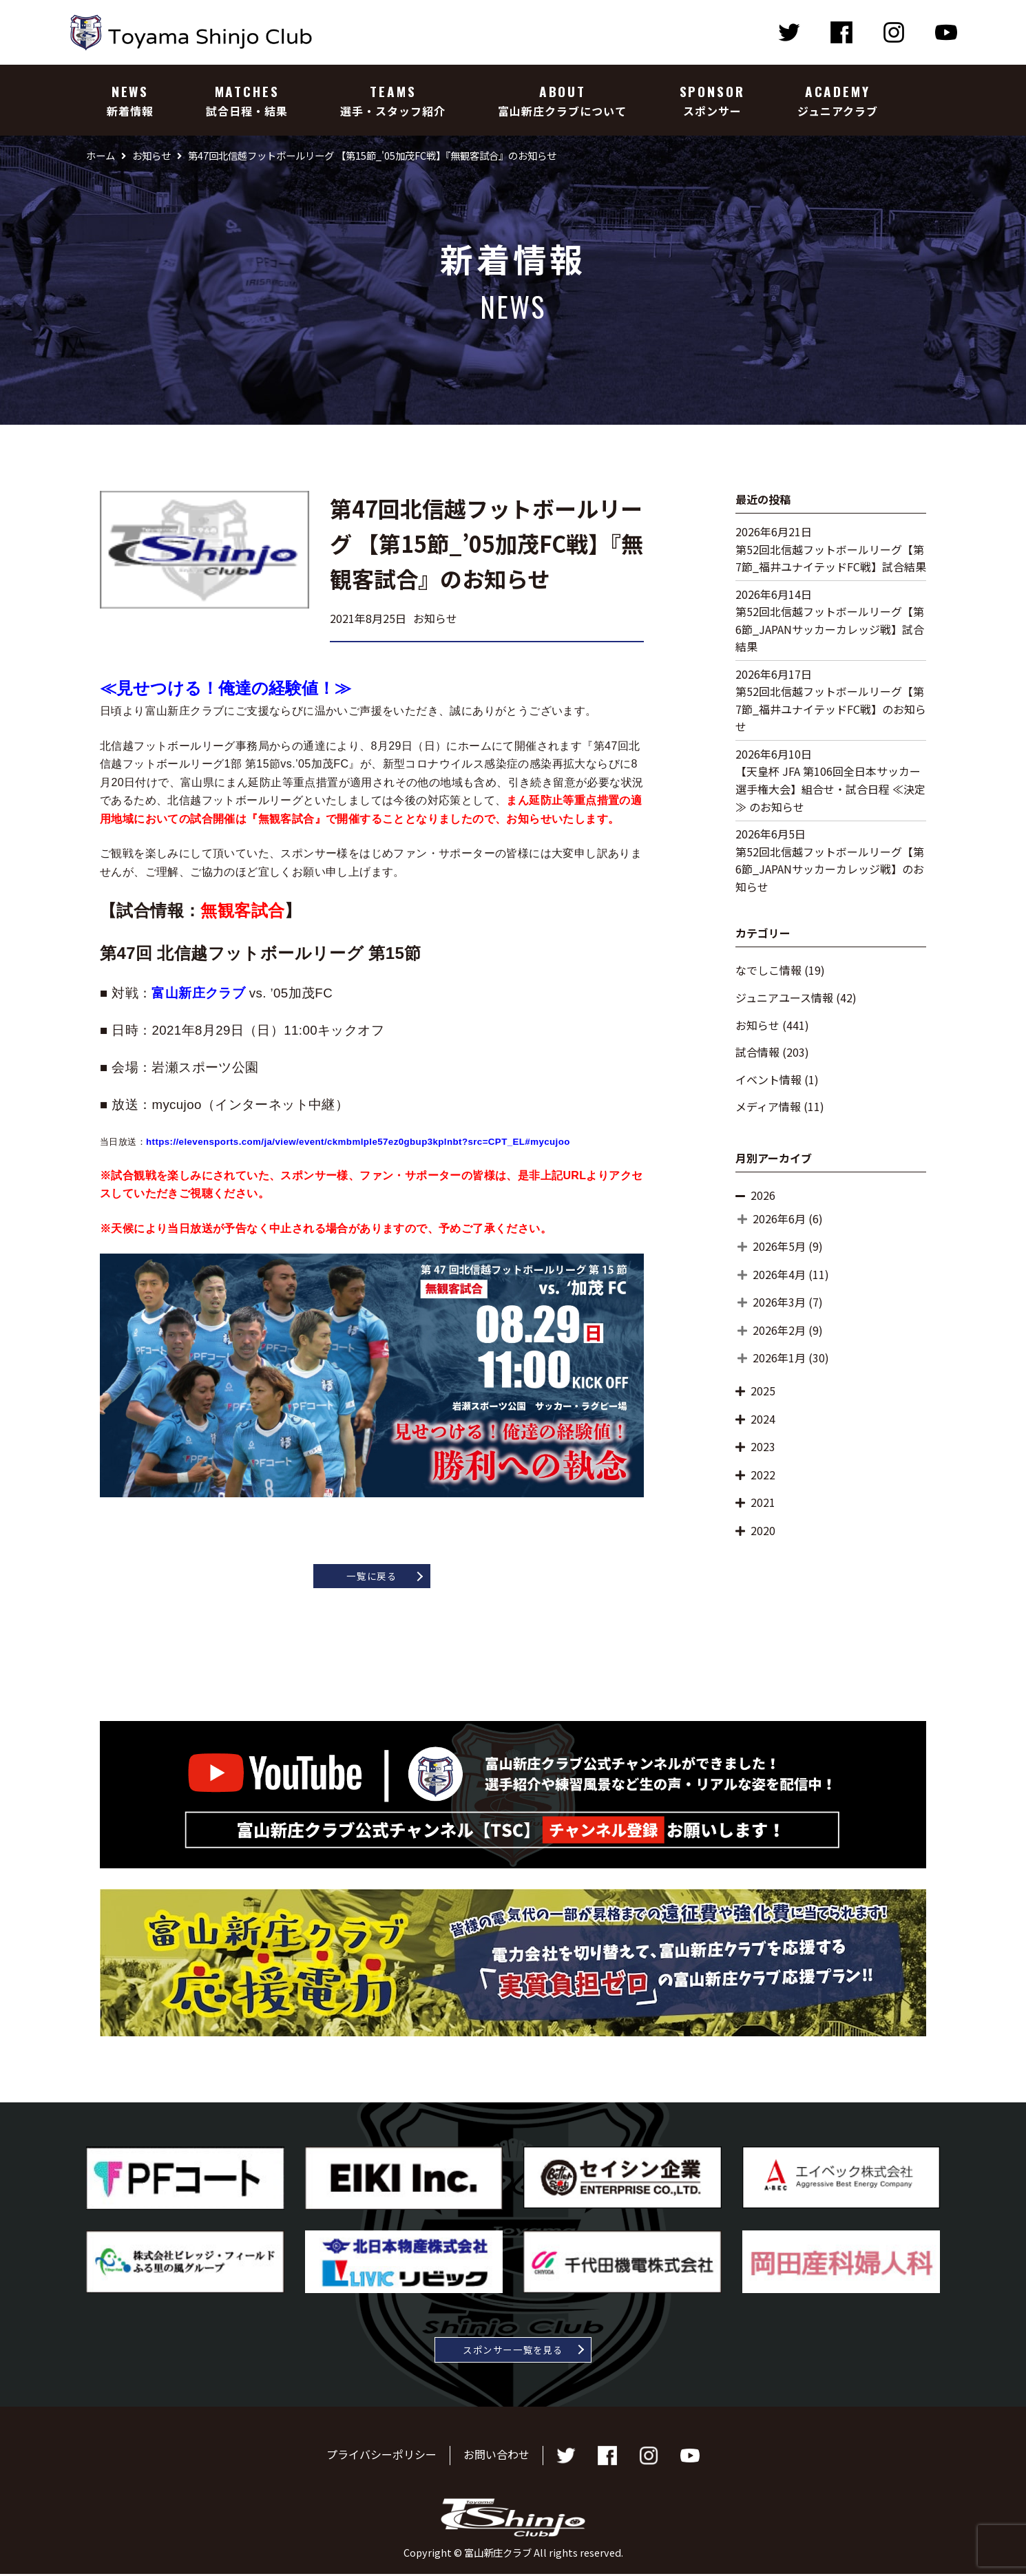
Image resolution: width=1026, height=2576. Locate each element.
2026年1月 (779, 1357)
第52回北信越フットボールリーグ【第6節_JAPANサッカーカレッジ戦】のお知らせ (829, 869)
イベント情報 (768, 1079)
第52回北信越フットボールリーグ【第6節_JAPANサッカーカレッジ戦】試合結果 (829, 629)
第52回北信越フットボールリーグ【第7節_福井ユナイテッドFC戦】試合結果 (830, 558)
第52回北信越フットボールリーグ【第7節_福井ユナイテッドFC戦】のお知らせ (830, 709)
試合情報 (757, 1052)
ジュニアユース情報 (784, 997)
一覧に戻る (372, 1576)
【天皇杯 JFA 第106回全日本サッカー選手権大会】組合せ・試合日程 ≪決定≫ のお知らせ (830, 788)
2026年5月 (779, 1246)
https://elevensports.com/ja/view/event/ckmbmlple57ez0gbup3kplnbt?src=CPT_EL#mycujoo (358, 1142)
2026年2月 (779, 1330)
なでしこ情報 (768, 970)
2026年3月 (779, 1302)
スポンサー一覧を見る (513, 2351)
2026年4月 (779, 1274)
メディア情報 (768, 1106)
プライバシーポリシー (381, 2457)
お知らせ (757, 1025)
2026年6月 (779, 1218)
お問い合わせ (496, 2457)
